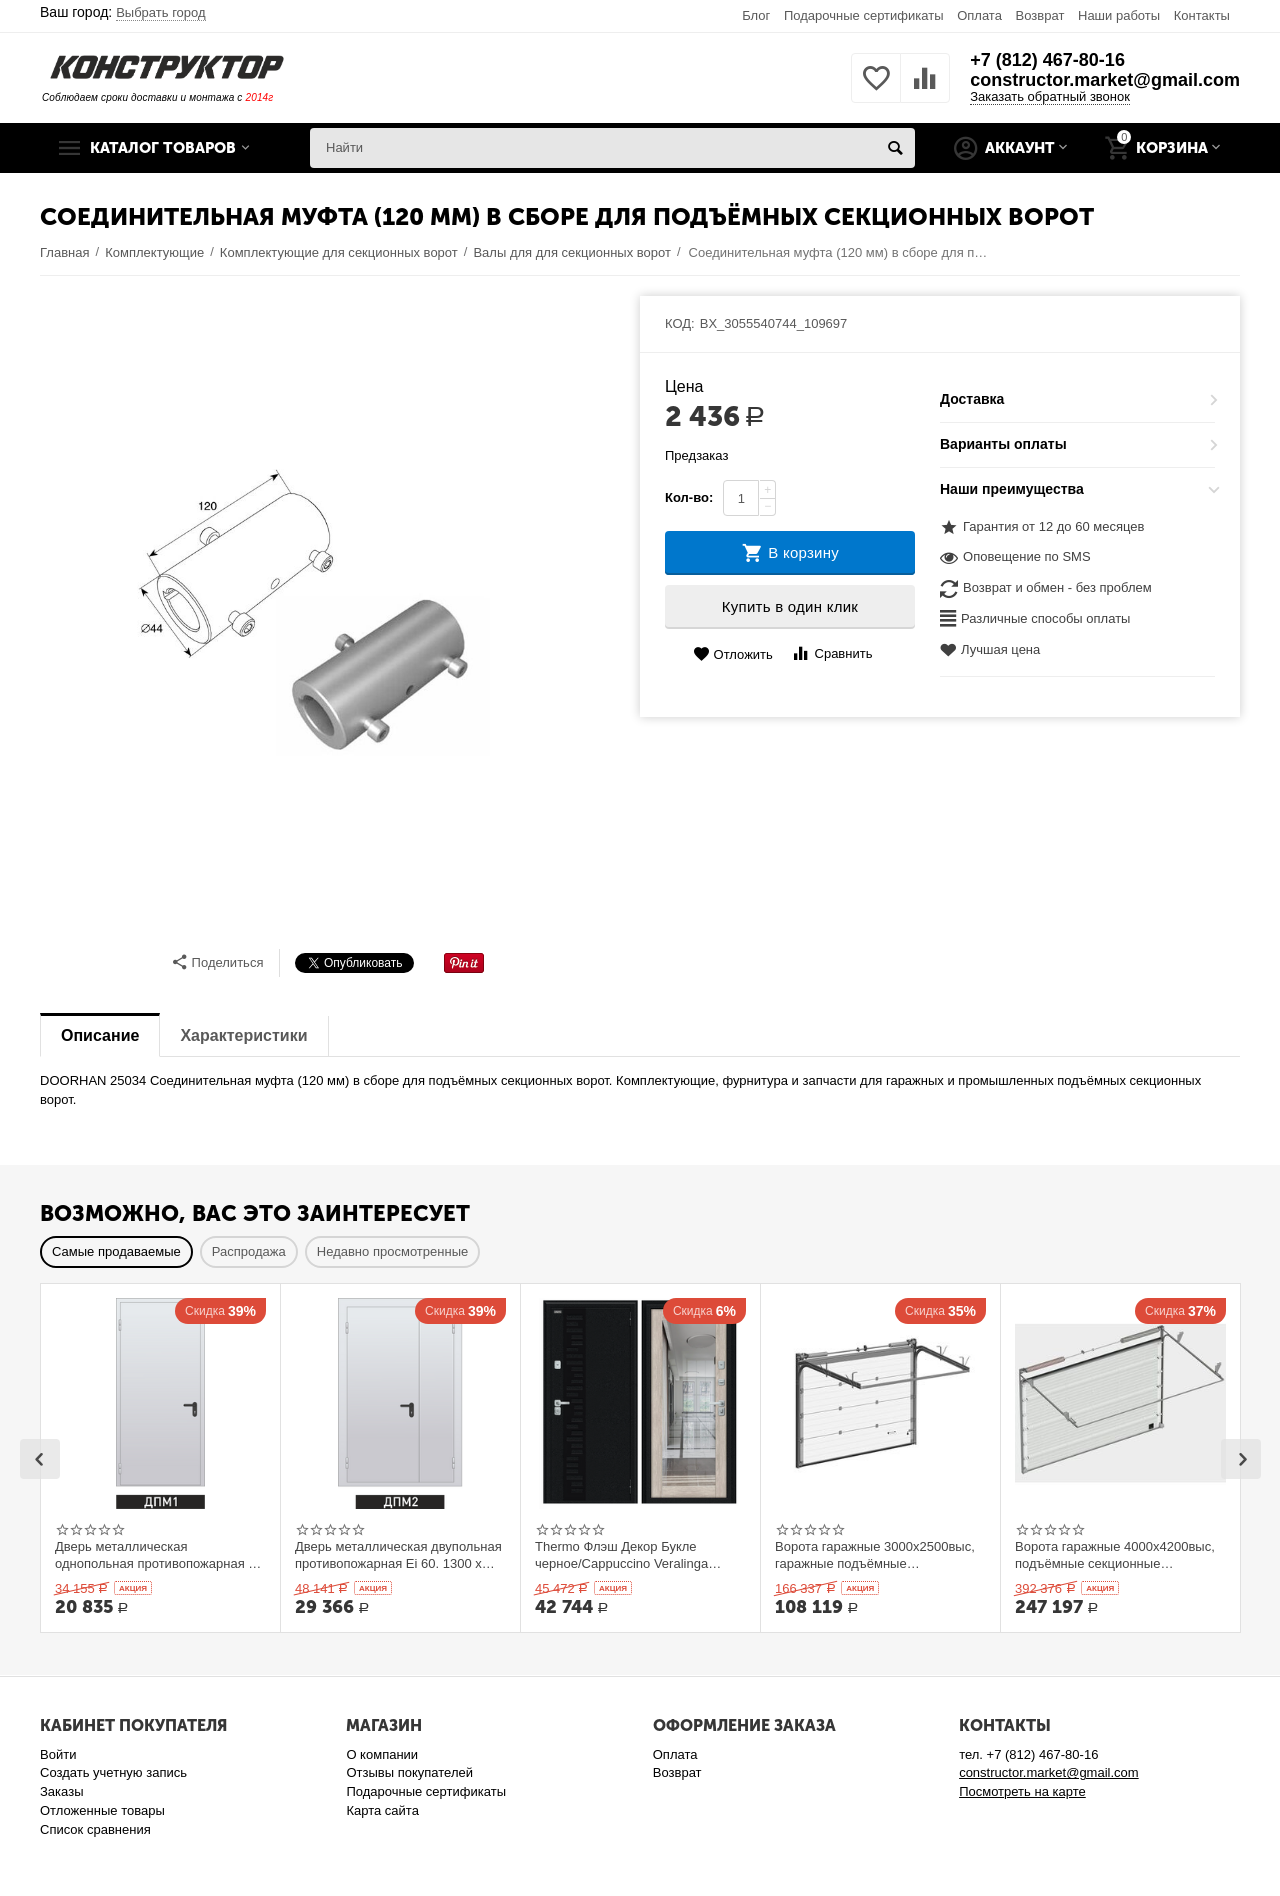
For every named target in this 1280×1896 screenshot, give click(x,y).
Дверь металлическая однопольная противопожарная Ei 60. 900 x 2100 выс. (157, 1555)
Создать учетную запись (113, 1772)
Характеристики (243, 1035)
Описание (100, 1035)
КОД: (680, 323)
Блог (756, 15)
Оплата (979, 15)
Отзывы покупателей (409, 1772)
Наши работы (1119, 15)
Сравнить (831, 653)
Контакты (1202, 15)
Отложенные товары (102, 1810)
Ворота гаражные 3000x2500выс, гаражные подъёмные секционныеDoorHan (875, 1555)
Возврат (1040, 15)
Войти (58, 1754)
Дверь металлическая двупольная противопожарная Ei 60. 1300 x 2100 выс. (398, 1555)
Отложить (733, 654)
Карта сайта (382, 1810)
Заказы (62, 1791)
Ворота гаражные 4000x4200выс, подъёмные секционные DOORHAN (1115, 1555)
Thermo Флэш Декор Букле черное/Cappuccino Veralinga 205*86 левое (621, 1555)
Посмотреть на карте (1022, 1791)
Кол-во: (689, 497)
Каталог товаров (163, 148)
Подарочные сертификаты (864, 15)
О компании (382, 1754)
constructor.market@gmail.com (1105, 80)
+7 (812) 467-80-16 (1047, 60)
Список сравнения (95, 1829)
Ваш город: (123, 12)
